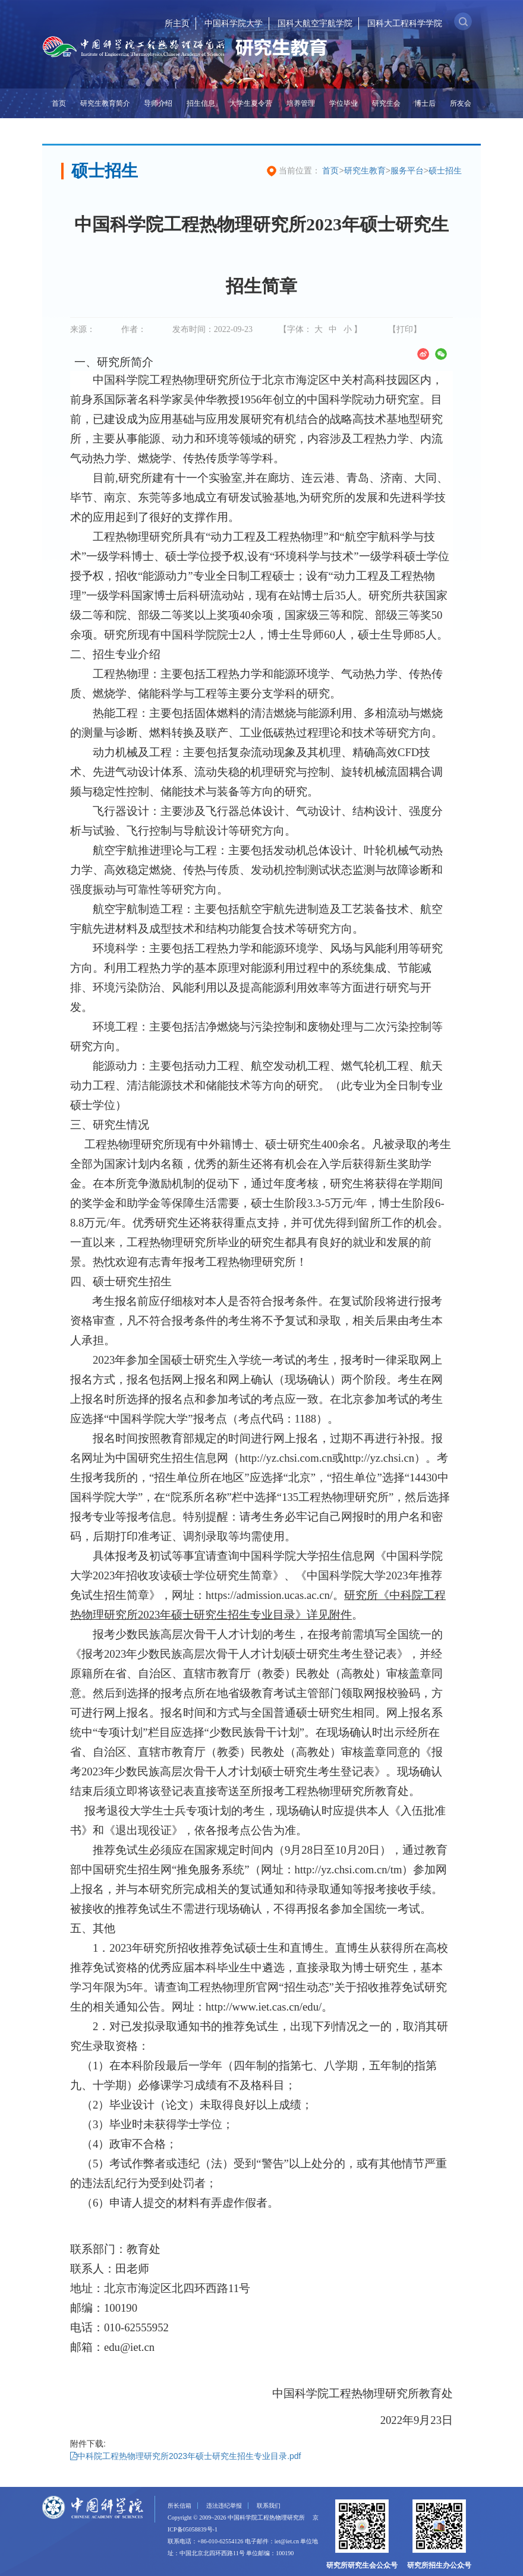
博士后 (425, 103)
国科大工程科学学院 (404, 23)
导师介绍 (158, 103)
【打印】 (404, 329)
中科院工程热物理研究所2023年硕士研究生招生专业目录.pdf (185, 2456)
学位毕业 (343, 103)
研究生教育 (365, 170)
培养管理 (300, 103)
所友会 (460, 103)
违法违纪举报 (224, 2505)
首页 (59, 103)
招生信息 (201, 103)
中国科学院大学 (233, 23)
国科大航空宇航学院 (315, 23)
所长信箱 (179, 2505)
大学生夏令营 (250, 103)
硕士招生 (445, 170)
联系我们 (269, 2505)
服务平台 (407, 170)
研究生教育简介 (105, 103)
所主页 (177, 23)
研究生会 (386, 103)
